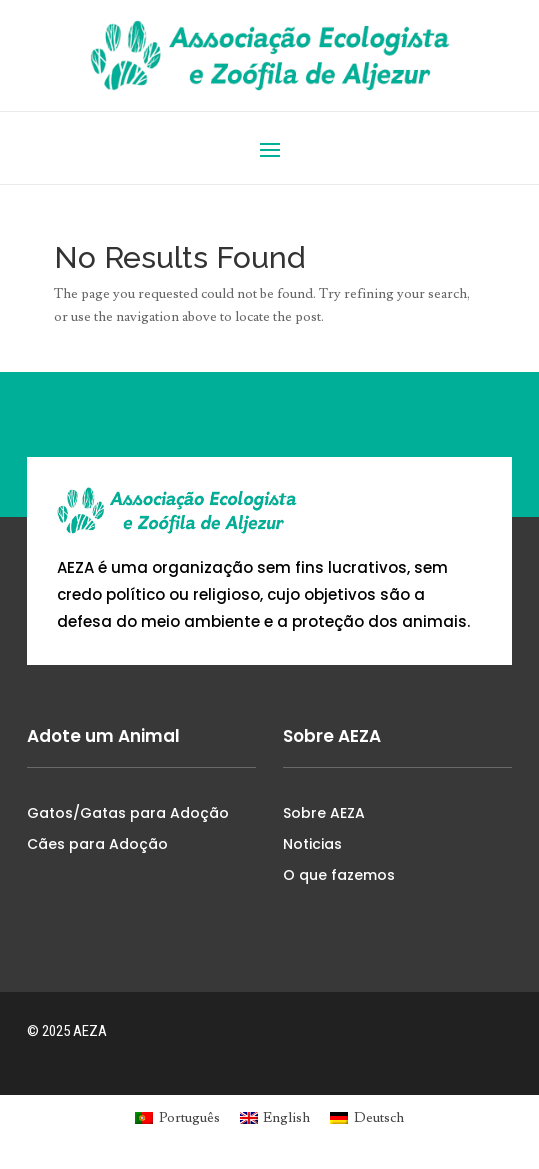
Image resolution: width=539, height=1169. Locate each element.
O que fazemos (339, 875)
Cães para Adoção (97, 844)
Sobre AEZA (324, 813)
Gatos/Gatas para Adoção (128, 813)
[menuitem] (177, 1117)
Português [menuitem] (189, 1118)
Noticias (312, 844)
